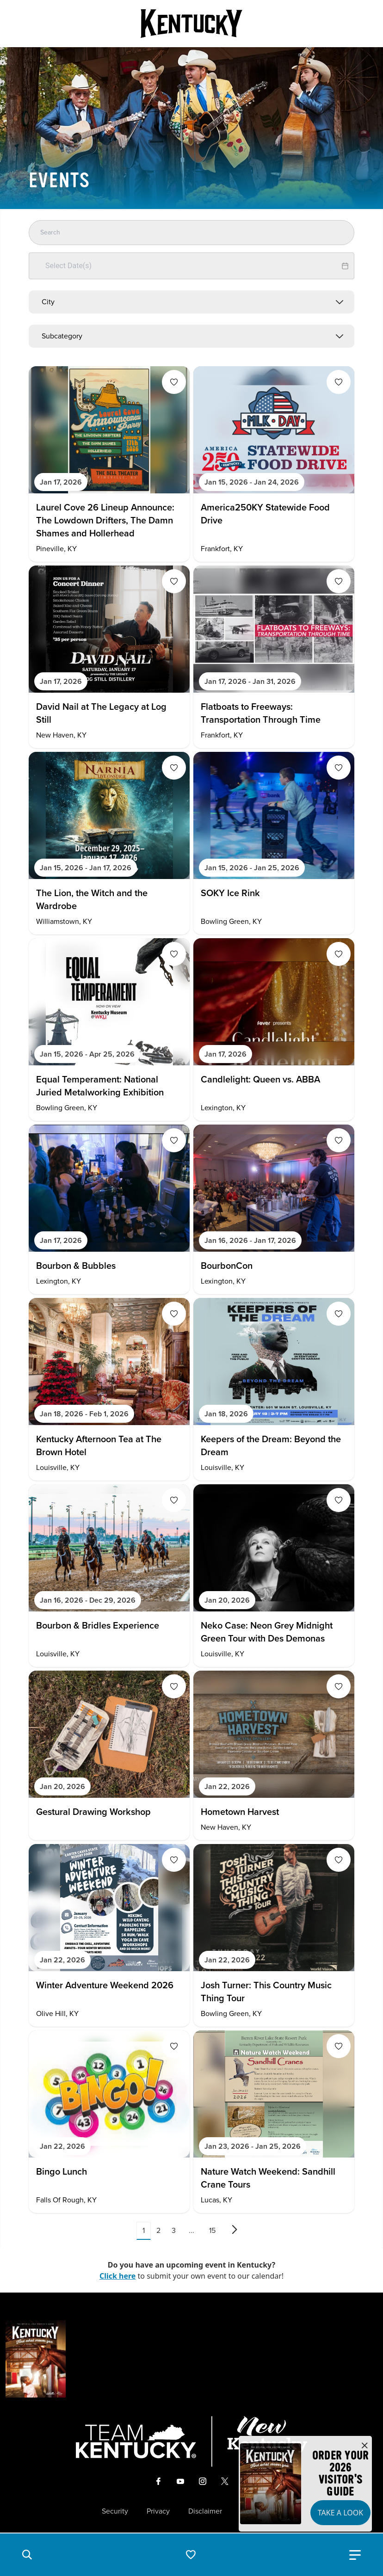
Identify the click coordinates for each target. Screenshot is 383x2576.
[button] (27, 2555)
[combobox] (191, 302)
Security (115, 2511)
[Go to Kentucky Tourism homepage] (191, 23)
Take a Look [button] (340, 2513)
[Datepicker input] (191, 265)
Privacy (158, 2511)
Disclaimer (205, 2511)
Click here (117, 2276)
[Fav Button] (174, 382)
